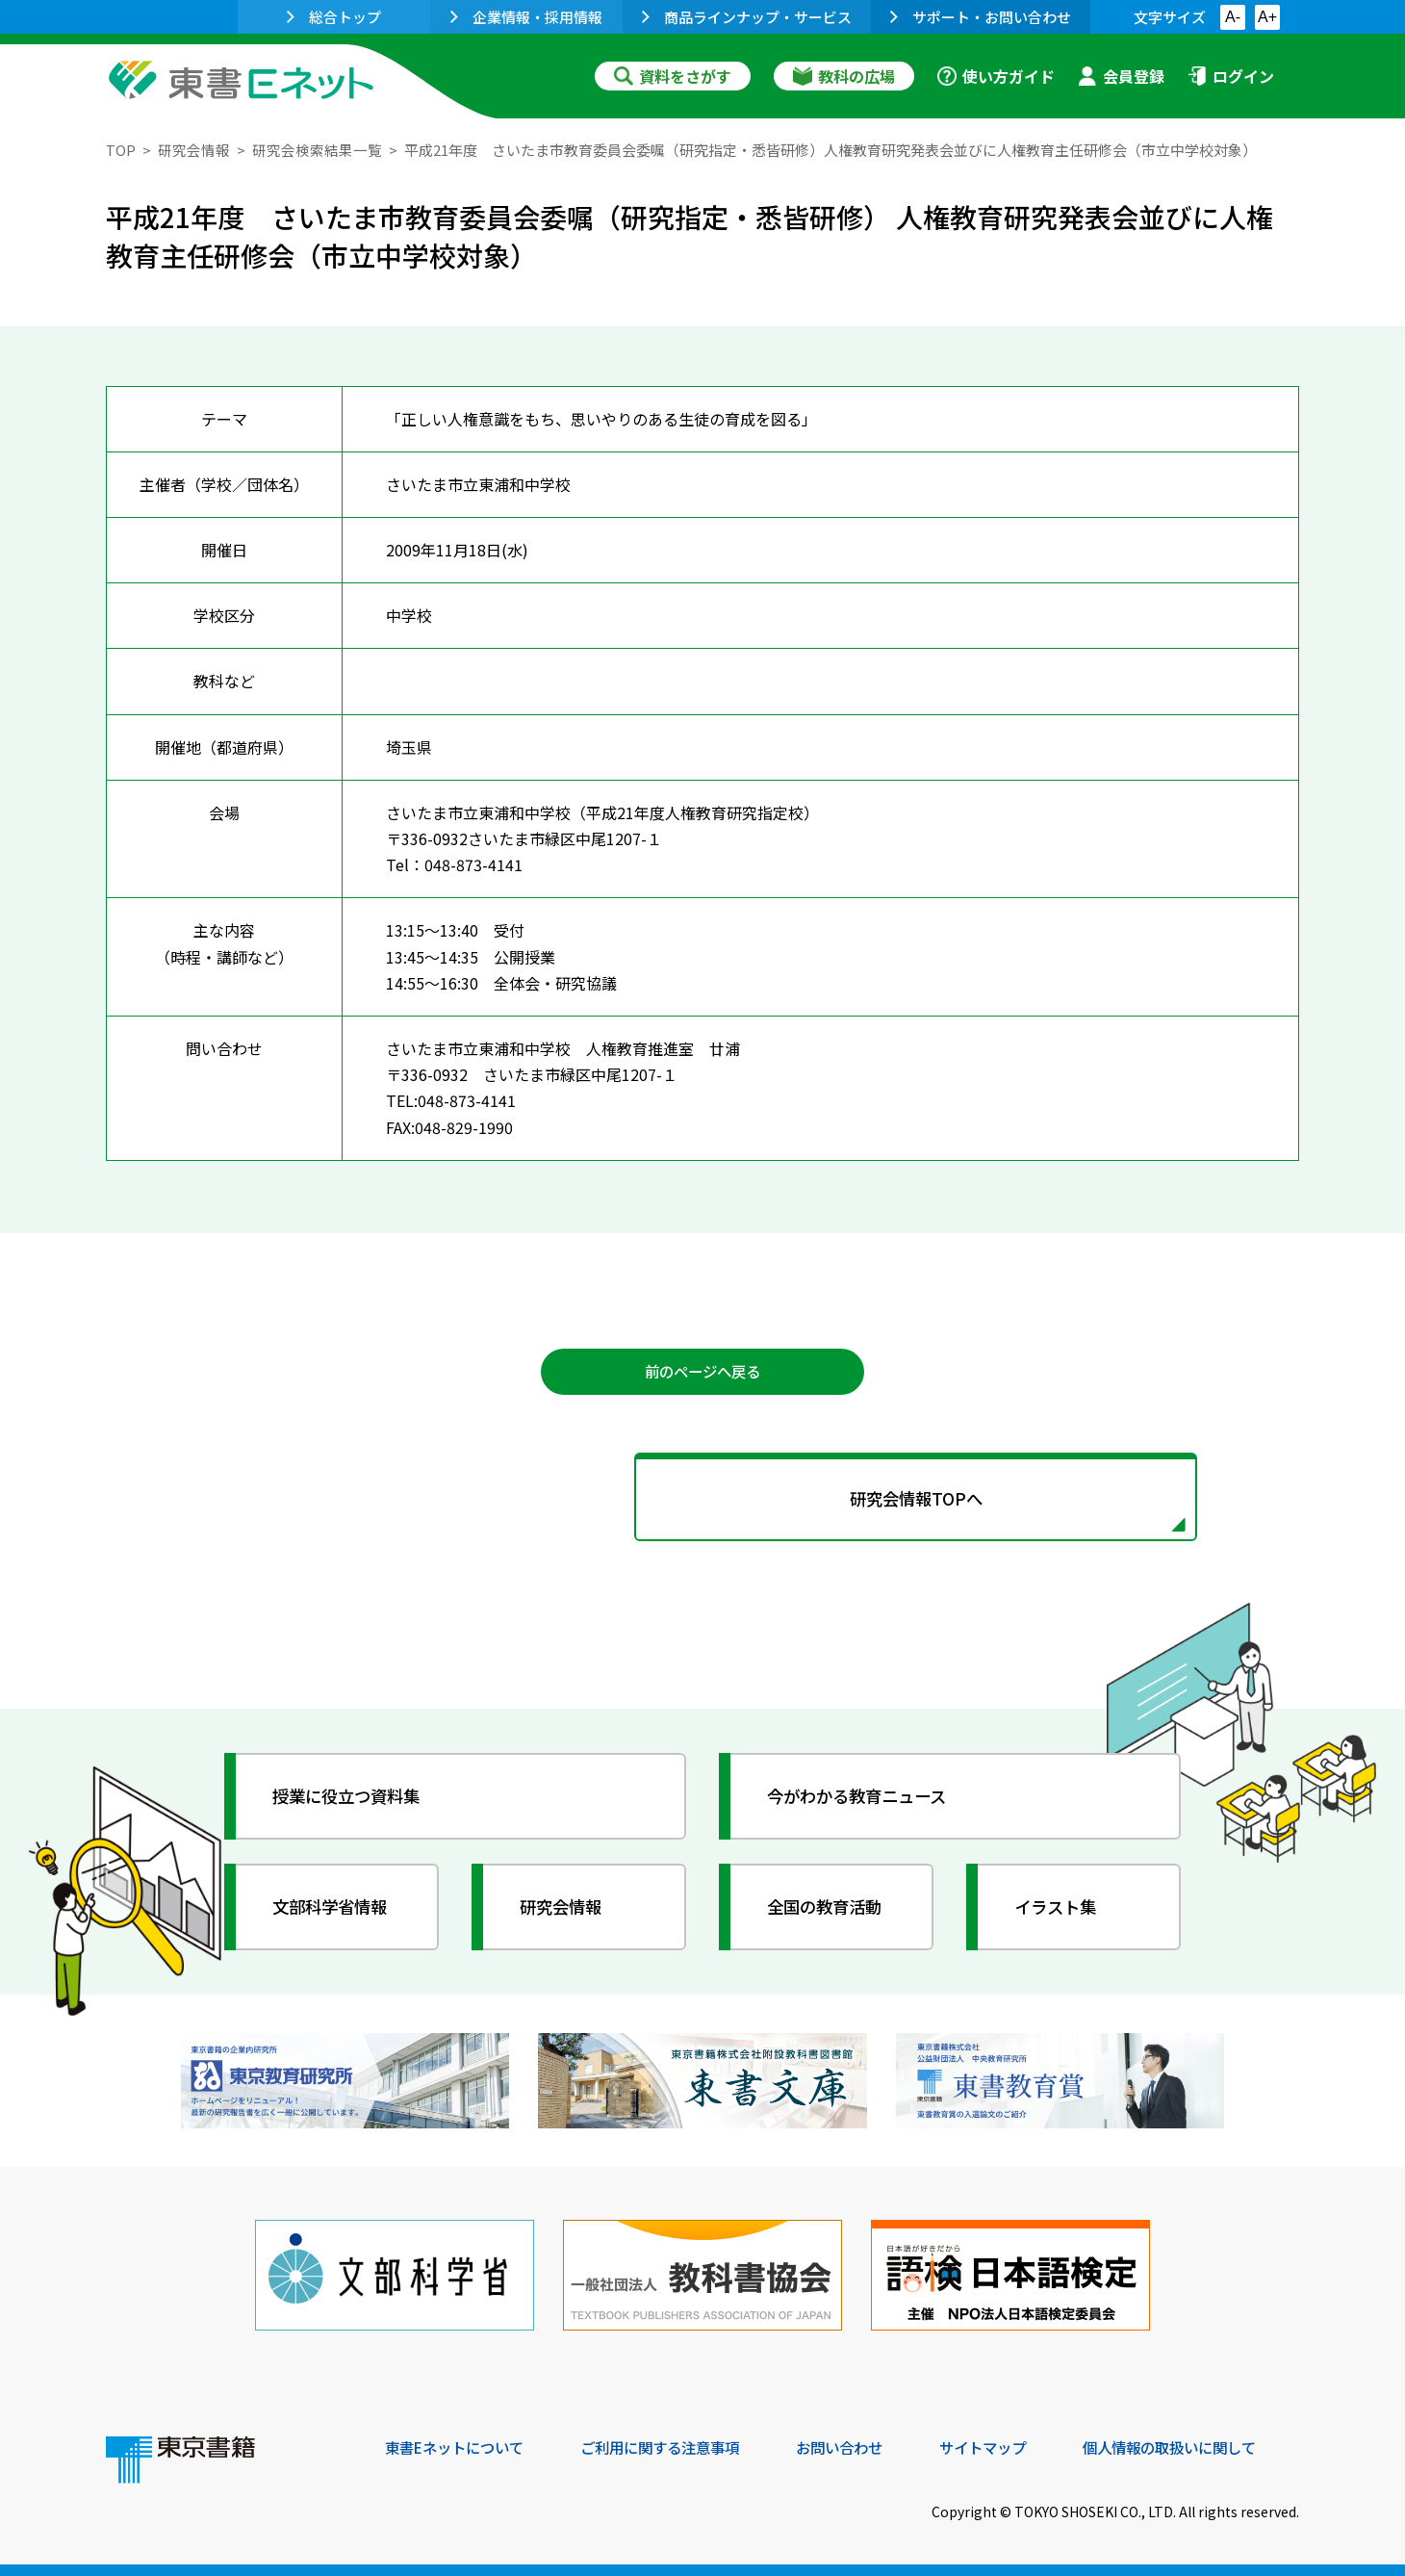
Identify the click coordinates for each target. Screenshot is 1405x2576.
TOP (121, 150)
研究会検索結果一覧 (317, 150)
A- (1232, 17)
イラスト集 (1059, 1910)
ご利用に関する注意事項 (674, 2445)
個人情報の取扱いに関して (1206, 2445)
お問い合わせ (862, 2445)
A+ (1267, 17)
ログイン (1231, 76)
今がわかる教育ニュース (863, 1800)
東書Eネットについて (459, 2445)
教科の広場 (844, 76)
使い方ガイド (996, 76)
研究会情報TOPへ (702, 1501)
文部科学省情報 (335, 1910)
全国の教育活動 (829, 1910)
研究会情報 (194, 150)
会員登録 (1121, 76)
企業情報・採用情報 (526, 17)
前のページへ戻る (702, 1371)
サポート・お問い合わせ (980, 17)
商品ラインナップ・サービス (747, 17)
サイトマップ (1011, 2445)
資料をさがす (672, 76)
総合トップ (334, 17)
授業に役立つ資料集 (352, 1800)
